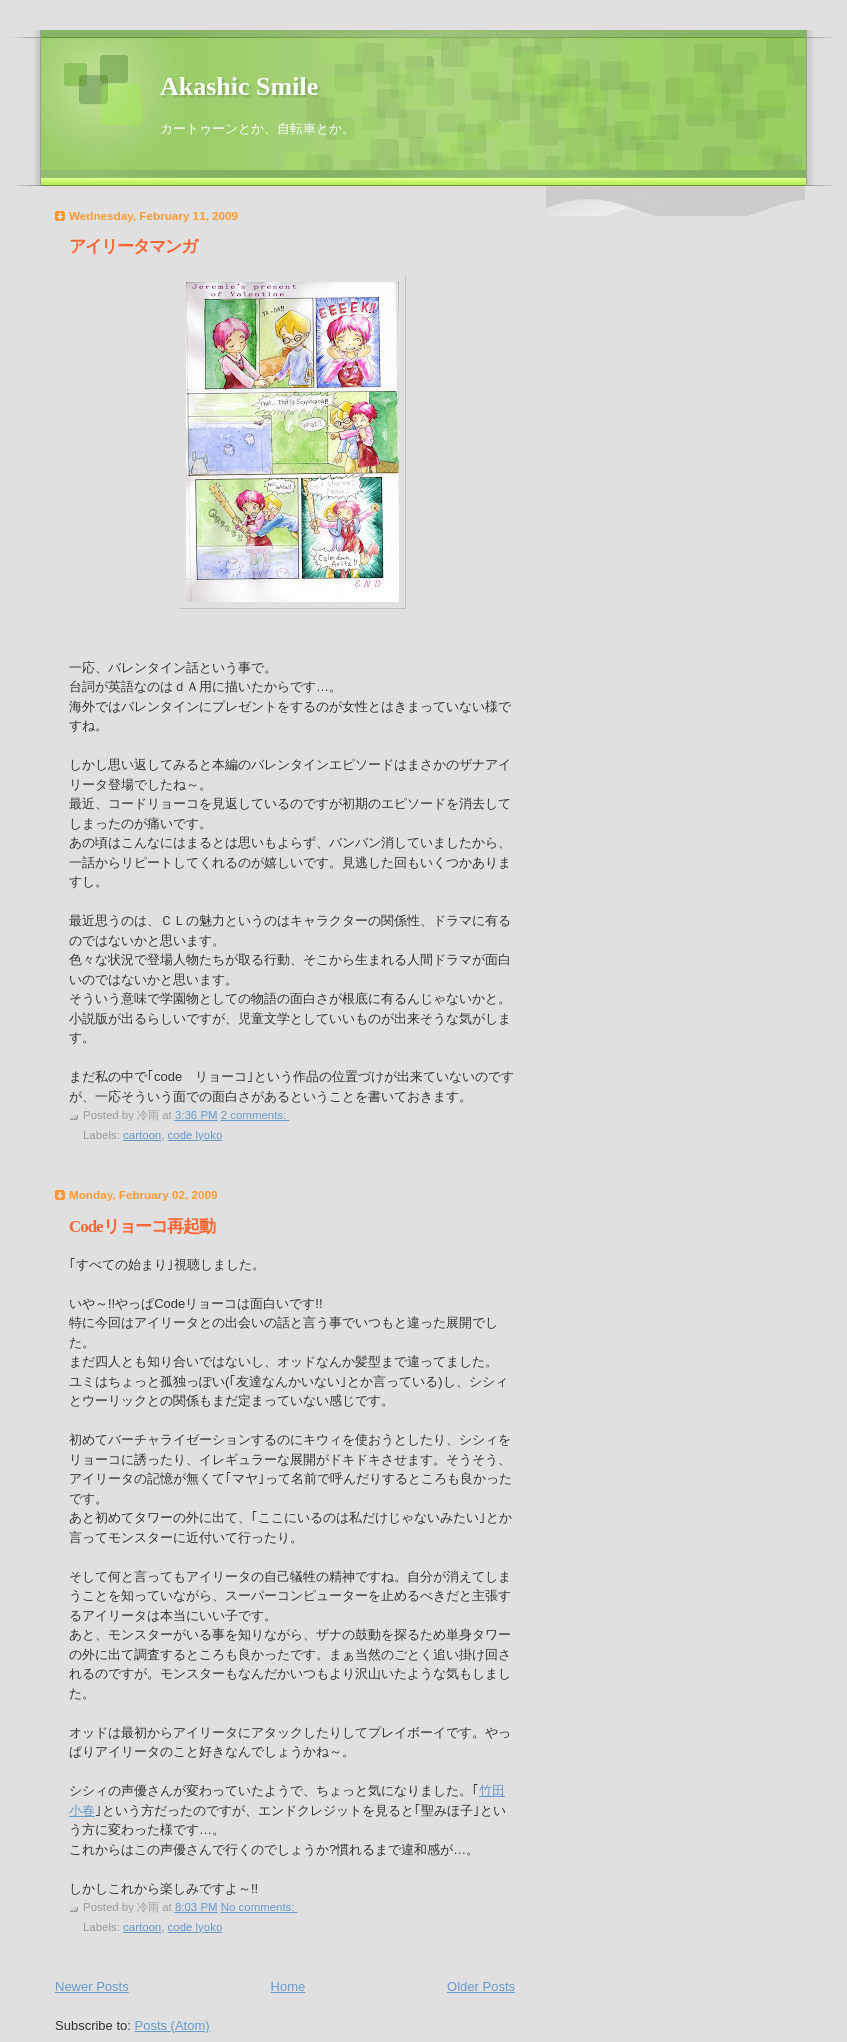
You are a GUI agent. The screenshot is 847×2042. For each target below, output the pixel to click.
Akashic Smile (239, 86)
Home (288, 1986)
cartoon (142, 1135)
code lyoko (195, 1135)
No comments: (259, 1907)
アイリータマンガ (133, 246)
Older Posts (481, 1986)
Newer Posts (92, 1986)
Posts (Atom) (172, 2025)
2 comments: (255, 1115)
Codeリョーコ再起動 (142, 1226)
